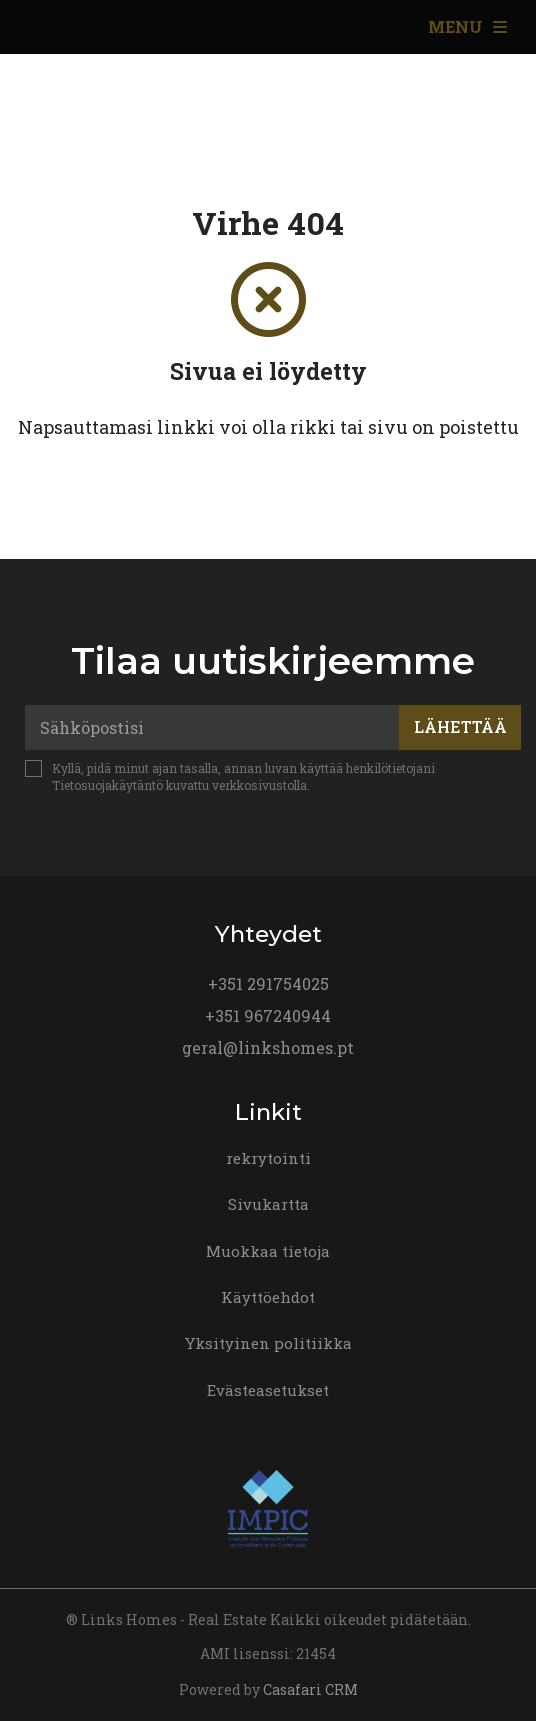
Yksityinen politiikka (268, 1343)
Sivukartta (268, 1204)
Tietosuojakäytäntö (107, 785)
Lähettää (460, 726)
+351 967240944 (268, 1015)
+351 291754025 (268, 983)
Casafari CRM (310, 1689)
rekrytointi (268, 1158)
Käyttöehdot (268, 1297)
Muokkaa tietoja (268, 1251)
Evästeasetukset (268, 1390)
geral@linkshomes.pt (268, 1047)
